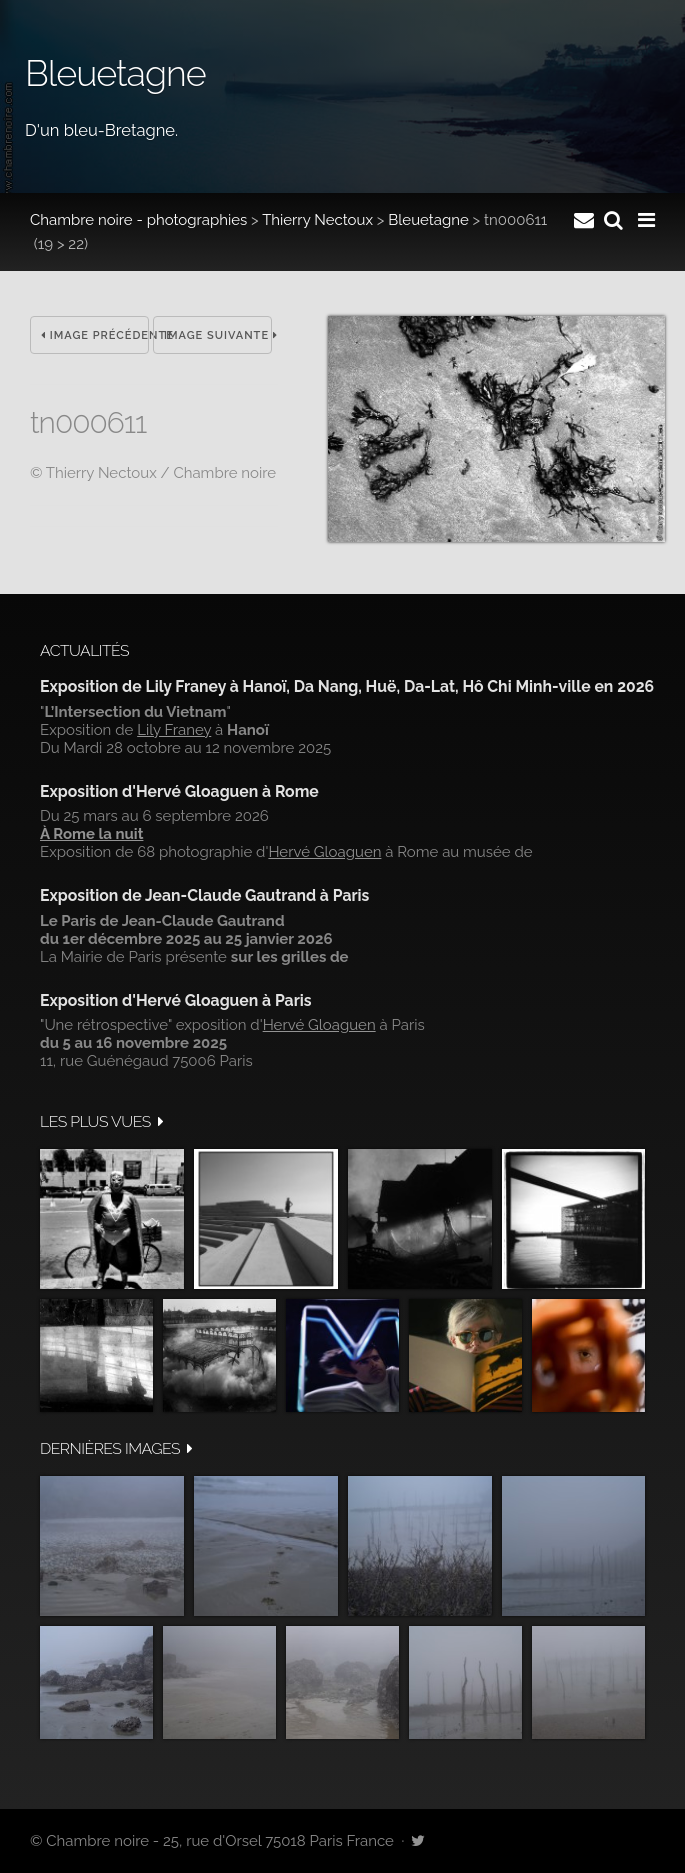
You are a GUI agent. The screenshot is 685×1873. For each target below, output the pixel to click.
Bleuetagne (428, 220)
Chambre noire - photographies (138, 220)
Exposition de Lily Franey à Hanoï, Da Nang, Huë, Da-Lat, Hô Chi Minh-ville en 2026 (347, 686)
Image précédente (95, 335)
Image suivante (218, 335)
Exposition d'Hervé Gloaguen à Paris (176, 1000)
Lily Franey (174, 730)
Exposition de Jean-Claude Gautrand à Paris (204, 895)
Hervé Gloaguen (324, 852)
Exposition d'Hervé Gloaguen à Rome (179, 791)
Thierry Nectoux (317, 220)
